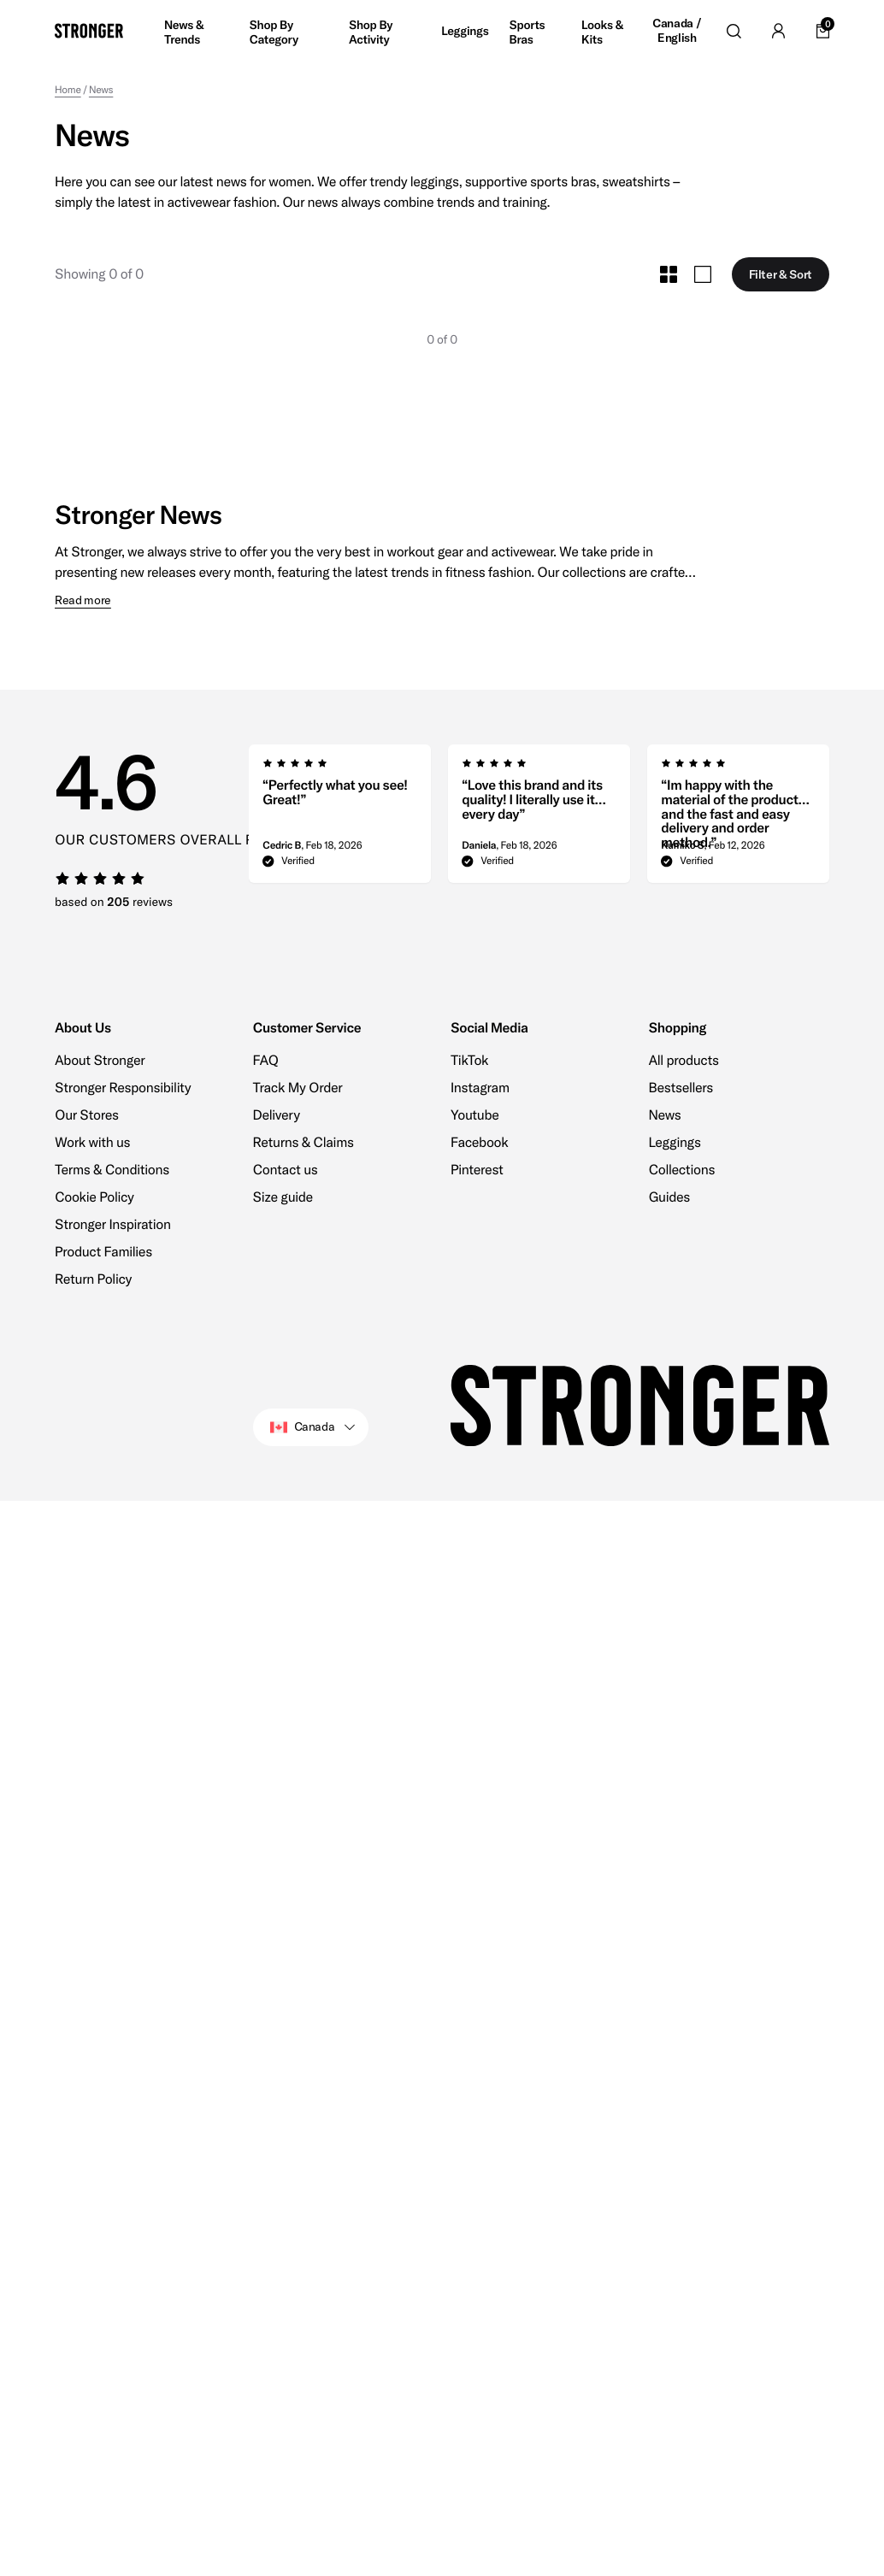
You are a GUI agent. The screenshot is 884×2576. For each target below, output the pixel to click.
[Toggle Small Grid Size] (668, 274)
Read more (83, 600)
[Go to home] (89, 30)
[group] (340, 818)
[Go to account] (778, 31)
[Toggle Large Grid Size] (702, 274)
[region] (539, 818)
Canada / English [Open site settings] (676, 31)
